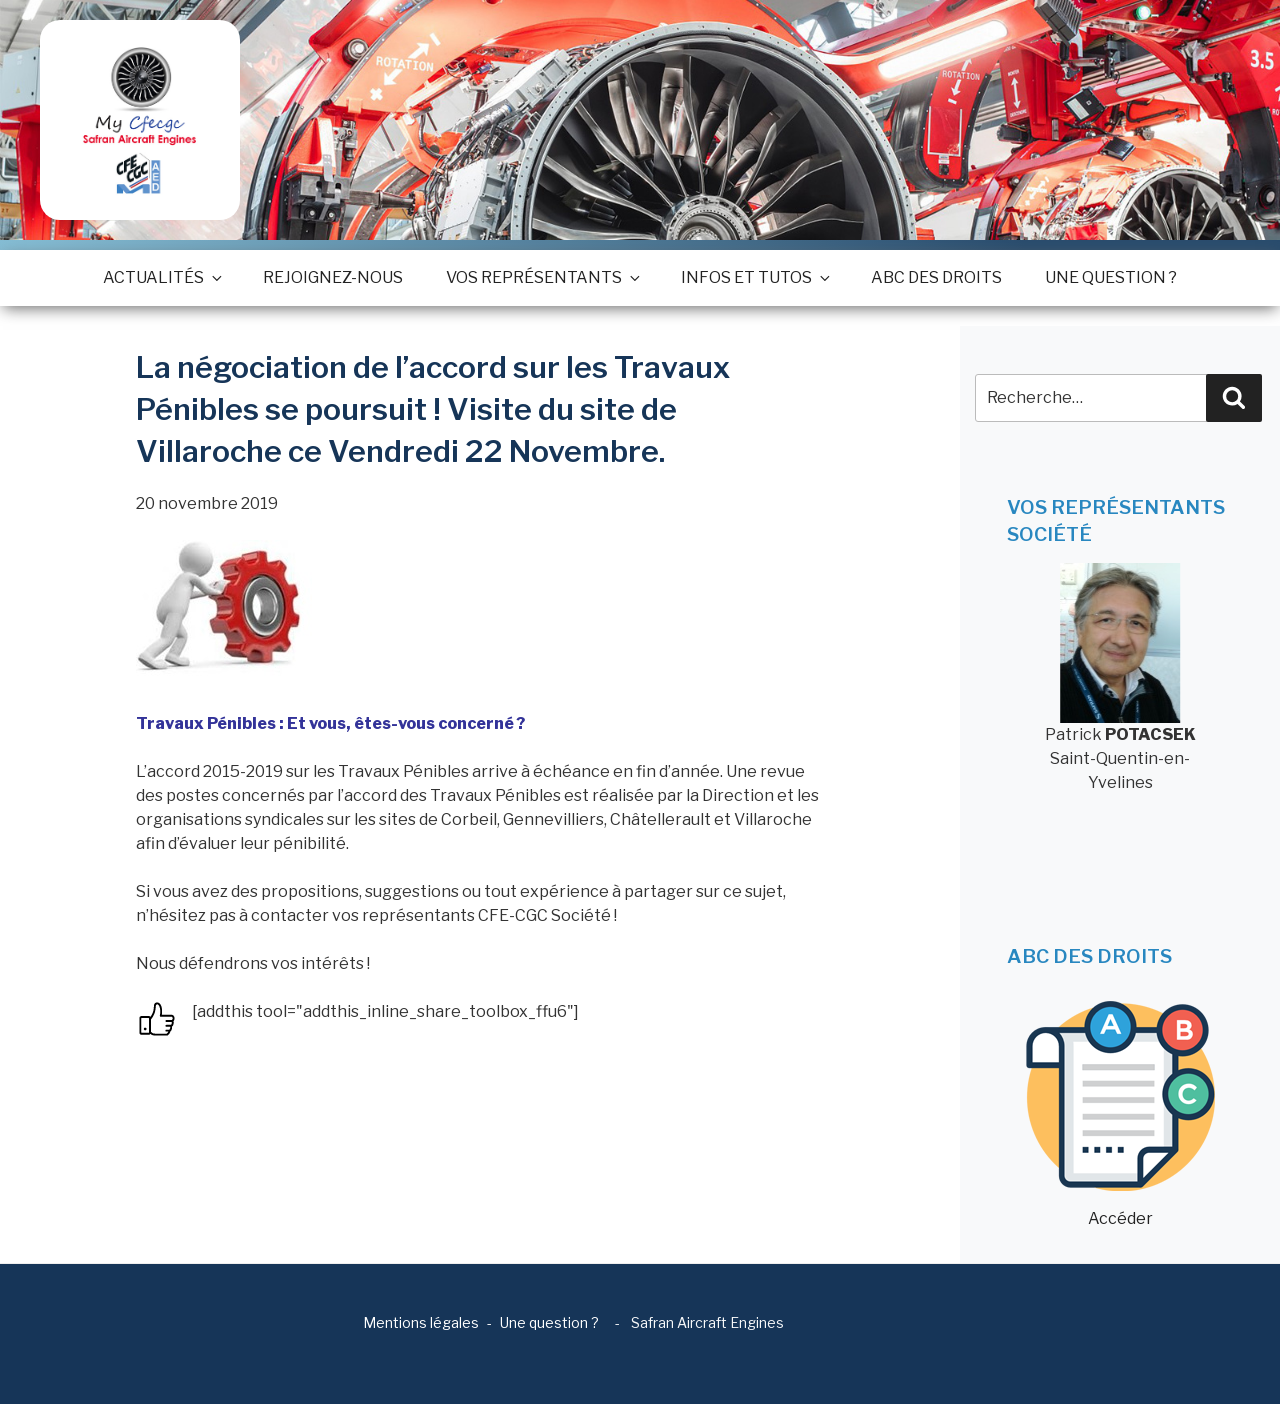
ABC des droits (936, 277)
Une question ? (1111, 277)
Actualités (161, 277)
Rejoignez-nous (333, 277)
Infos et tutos (754, 277)
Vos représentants (542, 277)
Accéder (1120, 1114)
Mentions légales (421, 1322)
